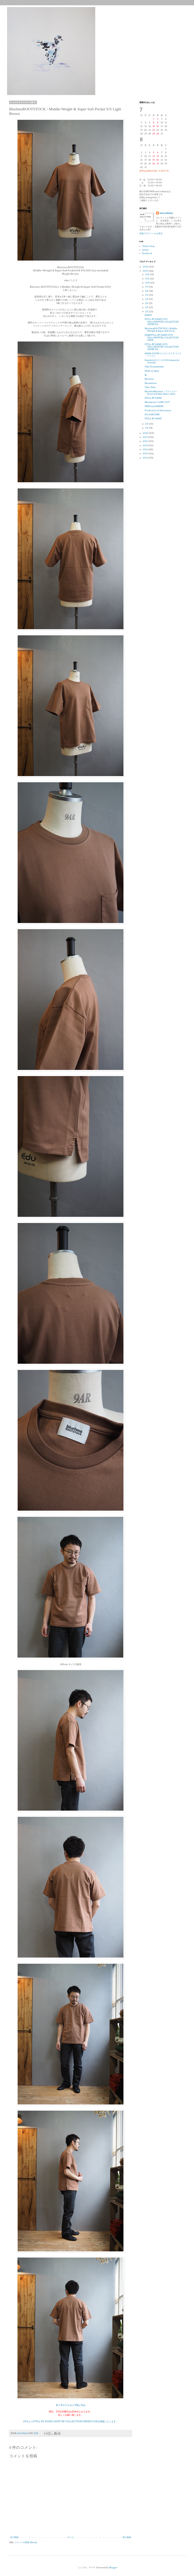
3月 (147, 311)
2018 (145, 433)
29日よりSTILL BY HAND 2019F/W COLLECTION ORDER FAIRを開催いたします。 (70, 2421)
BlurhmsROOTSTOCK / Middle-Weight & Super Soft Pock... (161, 329)
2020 (146, 266)
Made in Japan (152, 370)
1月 (147, 427)
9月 (147, 286)
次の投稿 (14, 2537)
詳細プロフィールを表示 (151, 233)
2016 (145, 441)
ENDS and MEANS (154, 406)
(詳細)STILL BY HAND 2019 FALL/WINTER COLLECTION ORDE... (161, 337)
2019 (145, 271)
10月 (147, 282)
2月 (147, 423)
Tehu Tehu (150, 387)
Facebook (147, 253)
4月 (147, 307)
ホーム (70, 2537)
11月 (147, 278)
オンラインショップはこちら (71, 2405)
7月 (147, 295)
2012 (145, 457)
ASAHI (148, 315)
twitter (145, 249)
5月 (147, 303)
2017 (145, 437)
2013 (145, 453)
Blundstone (151, 383)
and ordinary (166, 213)
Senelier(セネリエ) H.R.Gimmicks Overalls (162, 361)
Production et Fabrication (158, 410)
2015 (145, 445)
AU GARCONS (152, 414)
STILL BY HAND (153, 398)
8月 (147, 291)
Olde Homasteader (154, 366)
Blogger (113, 2567)
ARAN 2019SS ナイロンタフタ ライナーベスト (163, 354)
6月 (147, 299)
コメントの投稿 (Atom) (25, 2542)
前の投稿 (127, 2537)
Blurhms (149, 379)
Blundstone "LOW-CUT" (157, 402)
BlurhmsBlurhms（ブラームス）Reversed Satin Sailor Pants (161, 392)
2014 (145, 449)
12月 (147, 274)
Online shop (148, 246)
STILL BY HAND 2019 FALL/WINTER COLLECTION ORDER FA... (161, 321)
